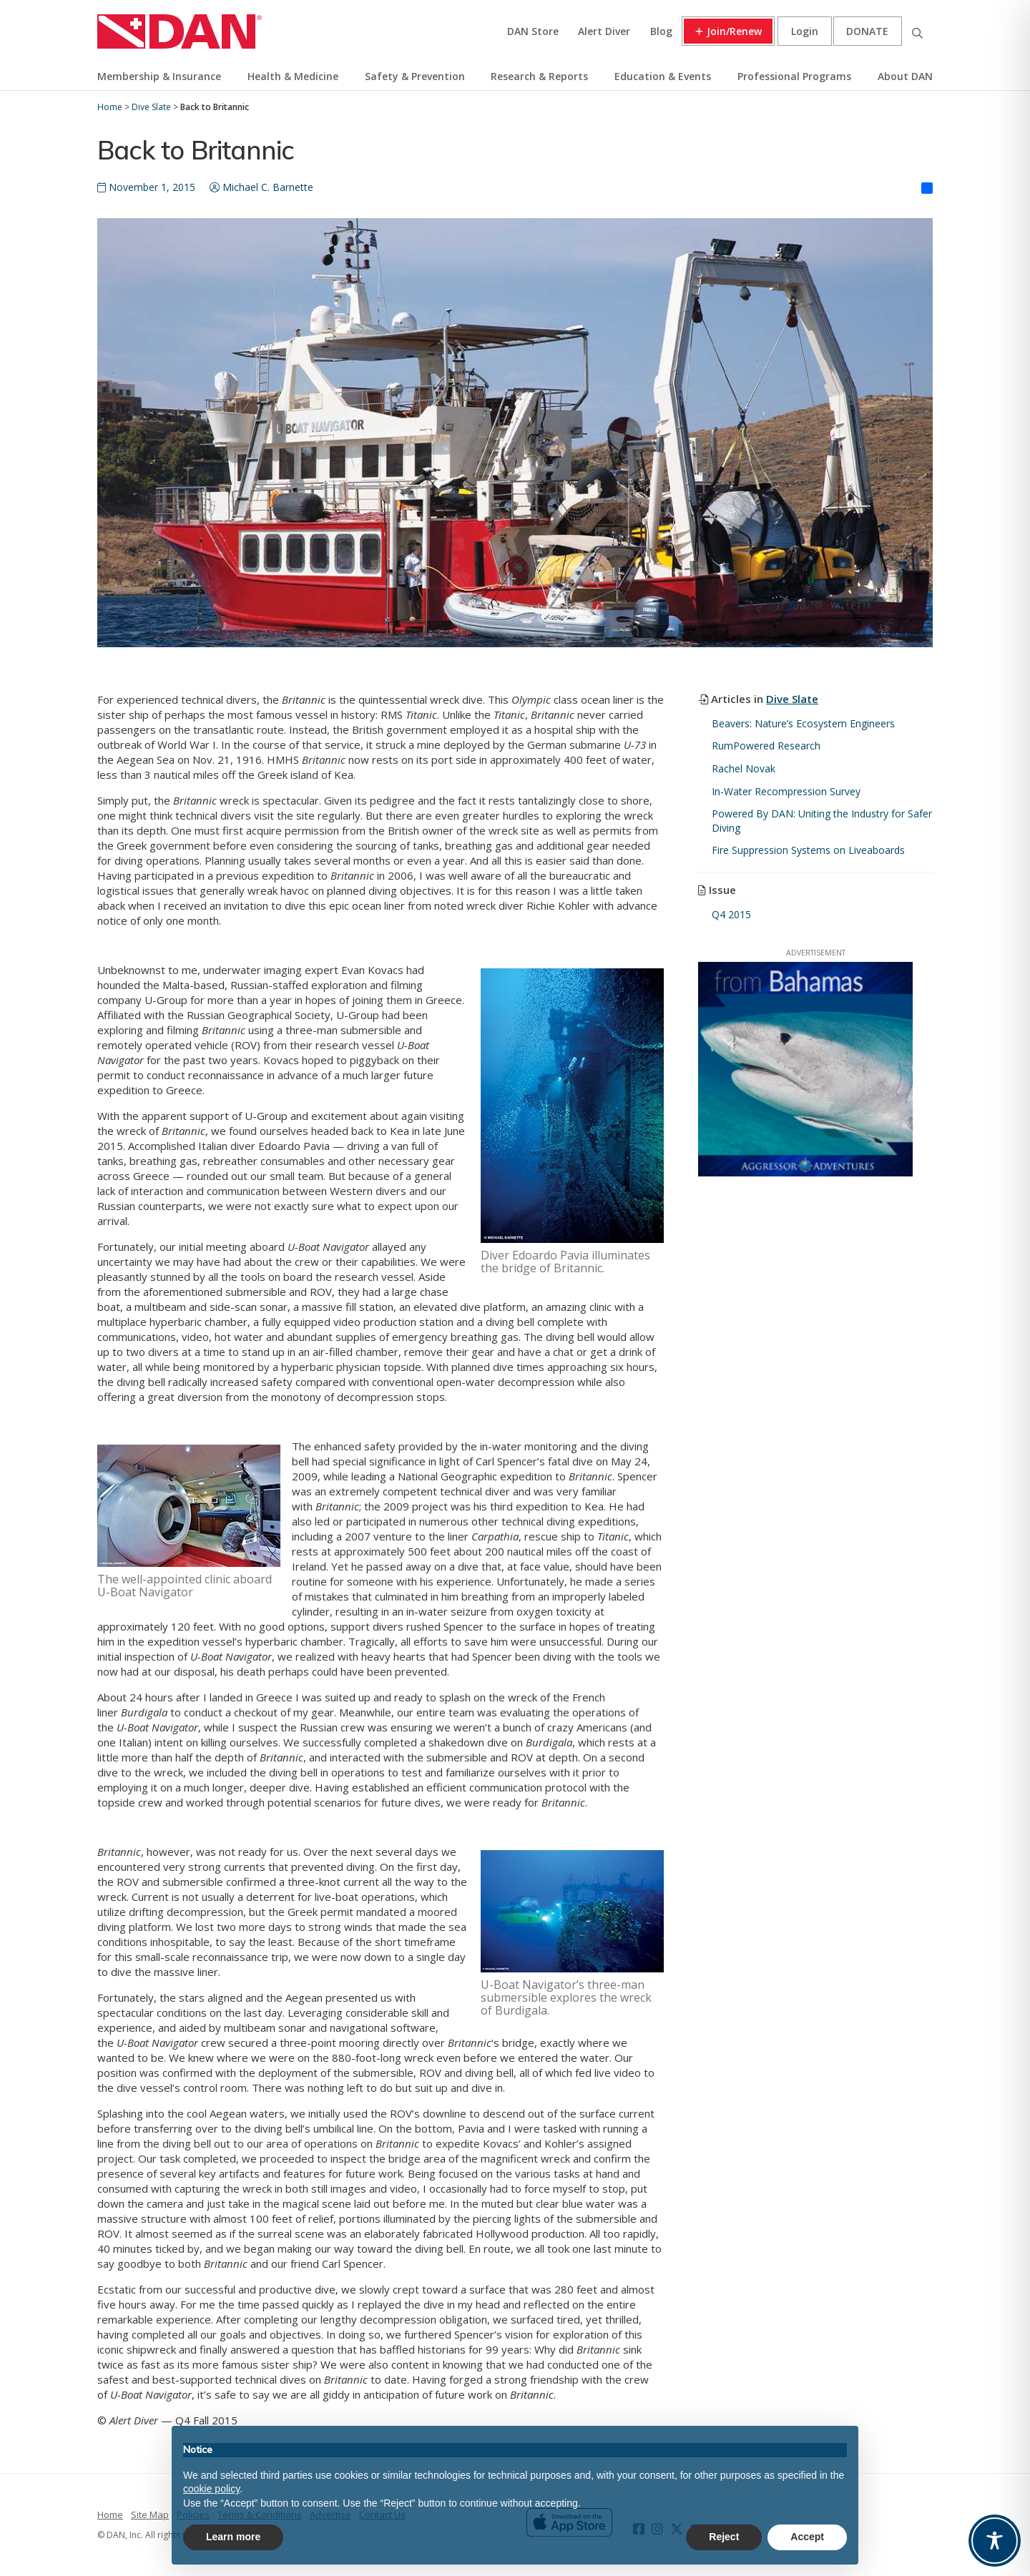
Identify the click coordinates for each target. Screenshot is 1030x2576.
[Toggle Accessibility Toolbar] (994, 2540)
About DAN (905, 76)
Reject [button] (724, 2536)
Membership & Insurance (159, 76)
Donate (867, 31)
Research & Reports (539, 76)
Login (804, 31)
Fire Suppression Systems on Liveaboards (808, 850)
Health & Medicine (292, 76)
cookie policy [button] (211, 2488)
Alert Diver (604, 31)
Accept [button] (807, 2536)
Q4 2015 (731, 914)
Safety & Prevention (415, 76)
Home (110, 2514)
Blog (661, 31)
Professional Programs (794, 76)
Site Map (150, 2514)
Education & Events (662, 76)
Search (917, 31)
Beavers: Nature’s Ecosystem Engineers (803, 723)
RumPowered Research (766, 745)
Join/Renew (734, 31)
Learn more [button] (233, 2536)
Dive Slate (792, 699)
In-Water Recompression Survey (786, 791)
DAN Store (533, 31)
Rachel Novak (743, 768)
